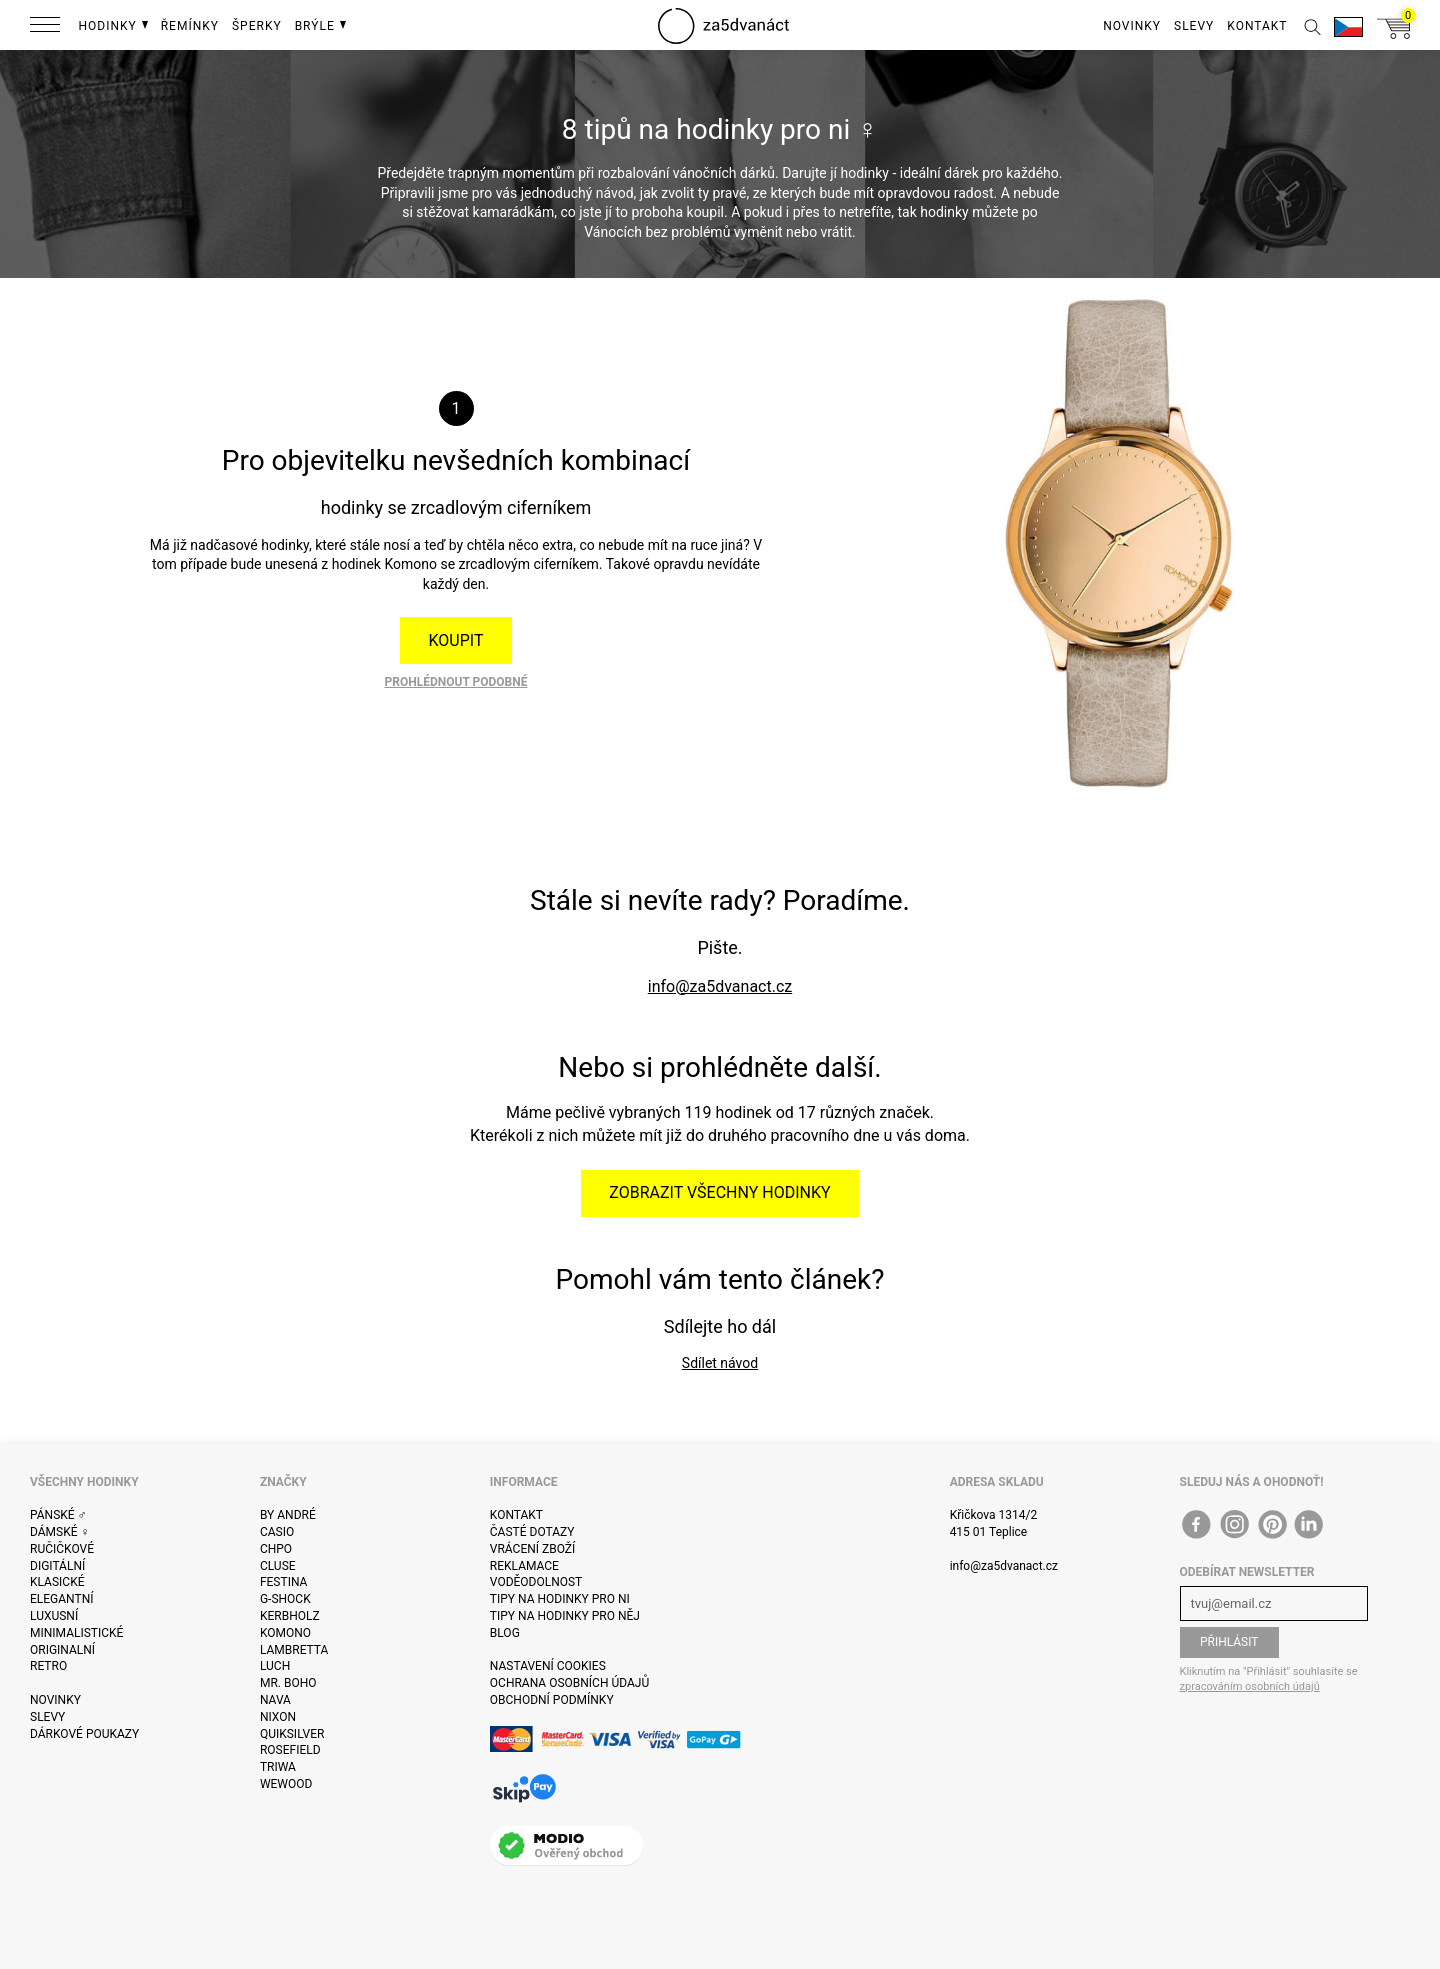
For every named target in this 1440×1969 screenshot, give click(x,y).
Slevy (47, 1717)
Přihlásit (1229, 1642)
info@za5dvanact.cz (720, 986)
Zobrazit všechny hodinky (719, 1192)
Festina (284, 1582)
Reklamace (524, 1566)
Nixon (278, 1717)
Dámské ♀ (60, 1532)
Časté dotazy (532, 1532)
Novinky (55, 1700)
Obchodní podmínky (552, 1700)
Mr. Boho (288, 1683)
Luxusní (54, 1616)
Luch (275, 1666)
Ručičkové (62, 1549)
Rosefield (290, 1750)
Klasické (57, 1582)
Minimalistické (76, 1633)
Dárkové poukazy (84, 1734)
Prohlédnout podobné (456, 682)
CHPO (276, 1549)
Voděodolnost (536, 1582)
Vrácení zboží (532, 1549)
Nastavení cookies (548, 1666)
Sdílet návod (720, 1363)
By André (288, 1515)
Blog (505, 1633)
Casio (277, 1532)
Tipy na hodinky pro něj (565, 1616)
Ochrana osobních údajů (569, 1683)
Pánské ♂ (58, 1515)
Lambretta (294, 1650)
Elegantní (61, 1599)
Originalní (62, 1650)
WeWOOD (286, 1784)
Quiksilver (292, 1734)
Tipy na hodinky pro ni (560, 1599)
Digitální (57, 1566)
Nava (275, 1700)
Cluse (278, 1566)
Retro (48, 1666)
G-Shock (285, 1599)
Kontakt (516, 1515)
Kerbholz (290, 1616)
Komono (285, 1633)
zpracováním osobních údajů (1250, 1686)
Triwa (278, 1767)
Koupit (456, 640)
